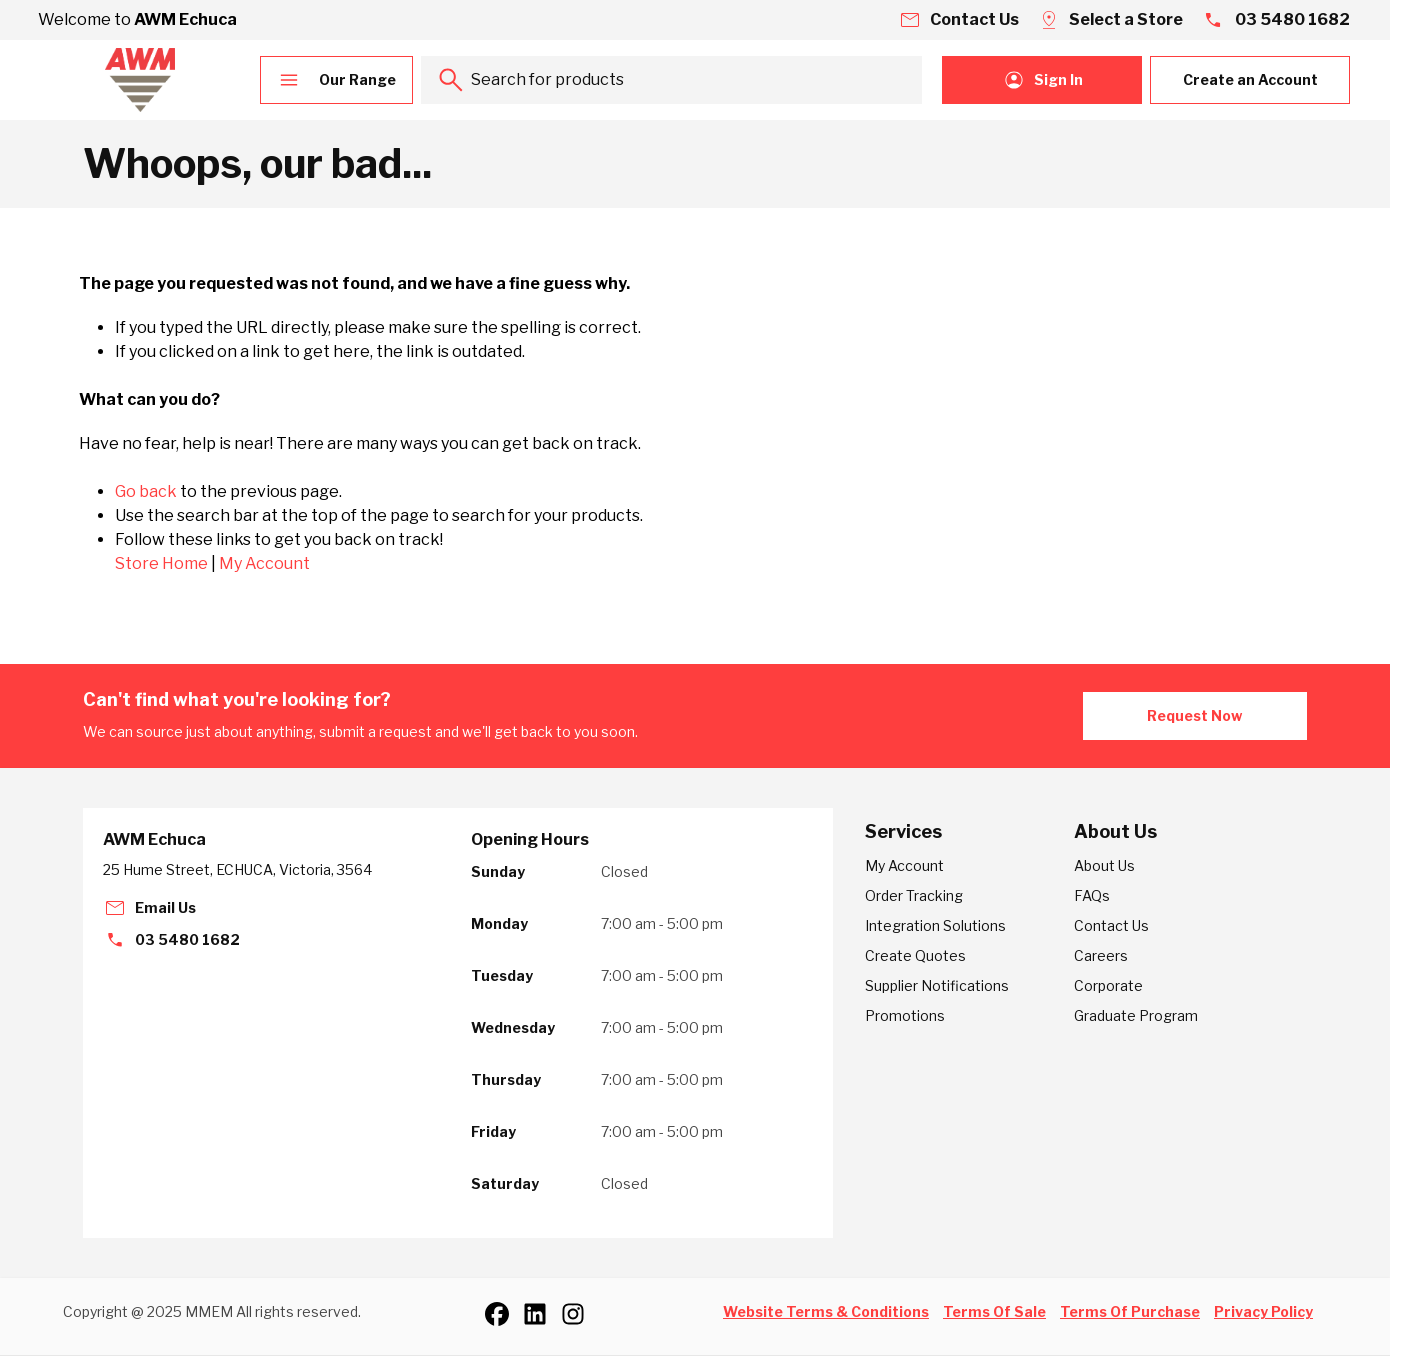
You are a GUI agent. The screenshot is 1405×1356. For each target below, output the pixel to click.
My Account (264, 563)
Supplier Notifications (937, 985)
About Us (1104, 865)
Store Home (161, 563)
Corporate (1108, 985)
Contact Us (1111, 925)
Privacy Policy (1263, 1311)
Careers (1101, 955)
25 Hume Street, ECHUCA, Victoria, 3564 (237, 869)
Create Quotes (915, 955)
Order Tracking (914, 895)
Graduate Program (1136, 1015)
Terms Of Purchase (1130, 1311)
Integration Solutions (935, 925)
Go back (146, 491)
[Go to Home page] (140, 80)
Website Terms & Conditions (826, 1311)
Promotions (905, 1015)
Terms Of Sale (994, 1311)
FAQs (1092, 895)
